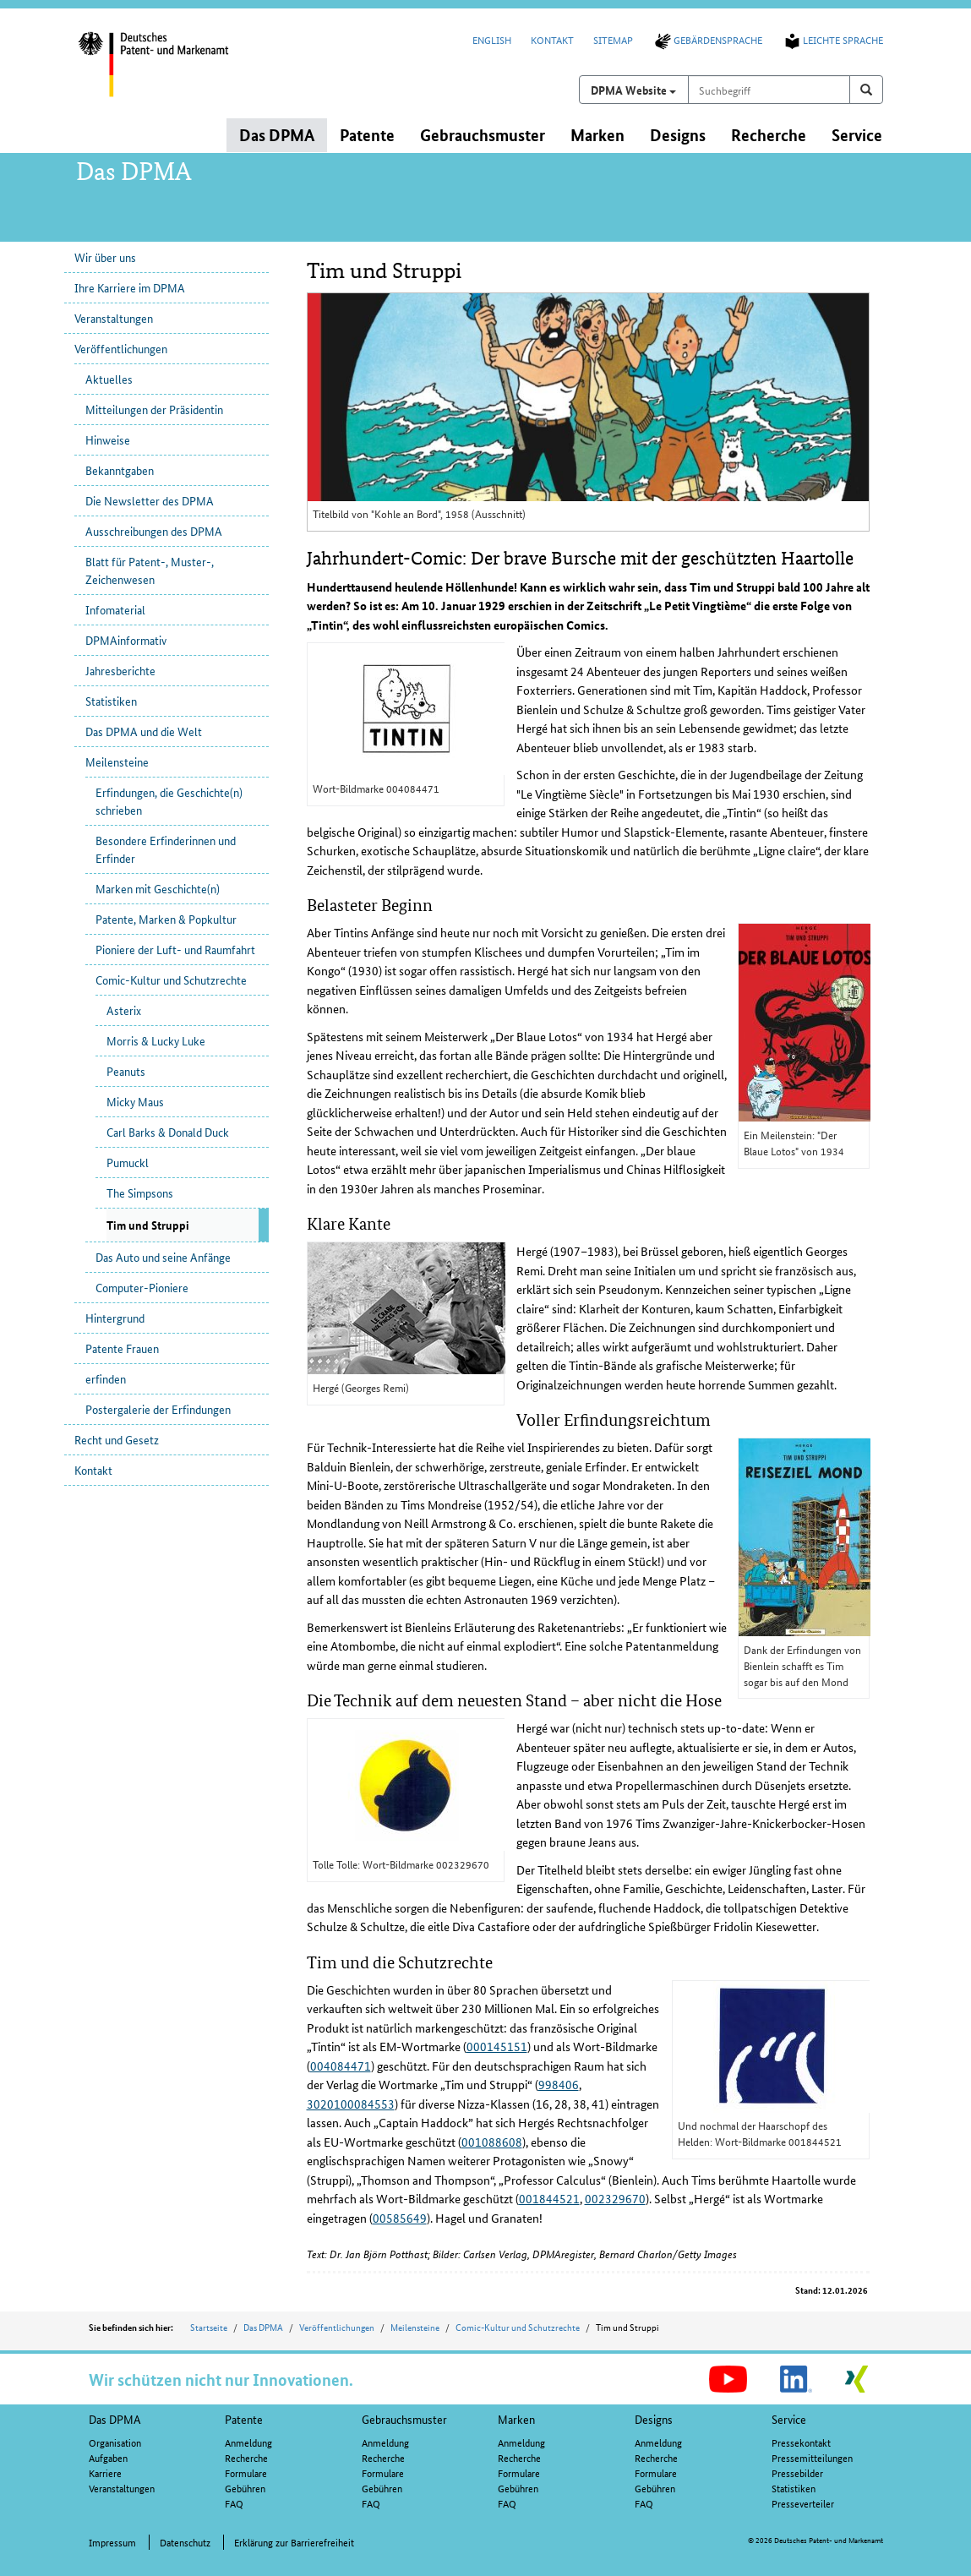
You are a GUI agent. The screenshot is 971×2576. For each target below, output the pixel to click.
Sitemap (613, 39)
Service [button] (857, 134)
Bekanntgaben (119, 469)
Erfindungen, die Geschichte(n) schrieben (169, 800)
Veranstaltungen (113, 317)
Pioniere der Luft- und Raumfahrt (175, 949)
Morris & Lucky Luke (155, 1040)
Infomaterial (115, 609)
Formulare (246, 2472)
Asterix (123, 1009)
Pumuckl (127, 1162)
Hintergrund (115, 1317)
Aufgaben (108, 2457)
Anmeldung (248, 2442)
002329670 (615, 2198)
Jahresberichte (120, 670)
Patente (244, 2418)
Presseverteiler (803, 2503)
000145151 (496, 2046)
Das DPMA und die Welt (143, 731)
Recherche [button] (768, 134)
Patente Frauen (122, 1348)
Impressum (112, 2542)
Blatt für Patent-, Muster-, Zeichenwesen (149, 570)
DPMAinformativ (125, 639)
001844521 (549, 2198)
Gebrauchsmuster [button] (482, 134)
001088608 (491, 2141)
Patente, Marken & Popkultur (166, 918)
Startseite (208, 2326)
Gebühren (245, 2488)
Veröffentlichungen (120, 348)
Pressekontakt (801, 2442)
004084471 (340, 2065)
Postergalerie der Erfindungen (158, 1408)
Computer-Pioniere (141, 1287)
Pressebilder (797, 2472)
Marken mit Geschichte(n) (157, 888)
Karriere (105, 2472)
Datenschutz (185, 2542)
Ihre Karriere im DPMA (129, 287)
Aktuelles (109, 378)
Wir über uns (105, 256)
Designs (654, 2418)
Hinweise (107, 439)
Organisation (115, 2442)
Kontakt (552, 39)
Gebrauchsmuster (404, 2418)
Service (789, 2418)
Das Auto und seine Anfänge (163, 1256)
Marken (516, 2418)
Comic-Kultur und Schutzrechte (171, 979)
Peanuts (125, 1070)
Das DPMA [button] (276, 134)
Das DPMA (263, 2326)
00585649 (400, 2217)
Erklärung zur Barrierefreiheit (294, 2542)
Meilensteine (117, 761)
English (491, 39)
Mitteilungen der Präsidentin (154, 409)
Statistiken (111, 700)
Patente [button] (367, 134)
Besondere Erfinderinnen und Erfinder (165, 849)
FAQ (234, 2503)
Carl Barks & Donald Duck (167, 1131)
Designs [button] (678, 134)
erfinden (105, 1378)
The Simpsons (139, 1192)
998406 (558, 2084)
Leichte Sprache (832, 39)
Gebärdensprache (707, 39)
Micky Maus (135, 1101)
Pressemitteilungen (812, 2457)
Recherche (246, 2457)
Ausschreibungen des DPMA (153, 530)
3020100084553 (351, 2103)
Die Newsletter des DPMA (149, 500)
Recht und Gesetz (116, 1439)
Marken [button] (597, 134)
